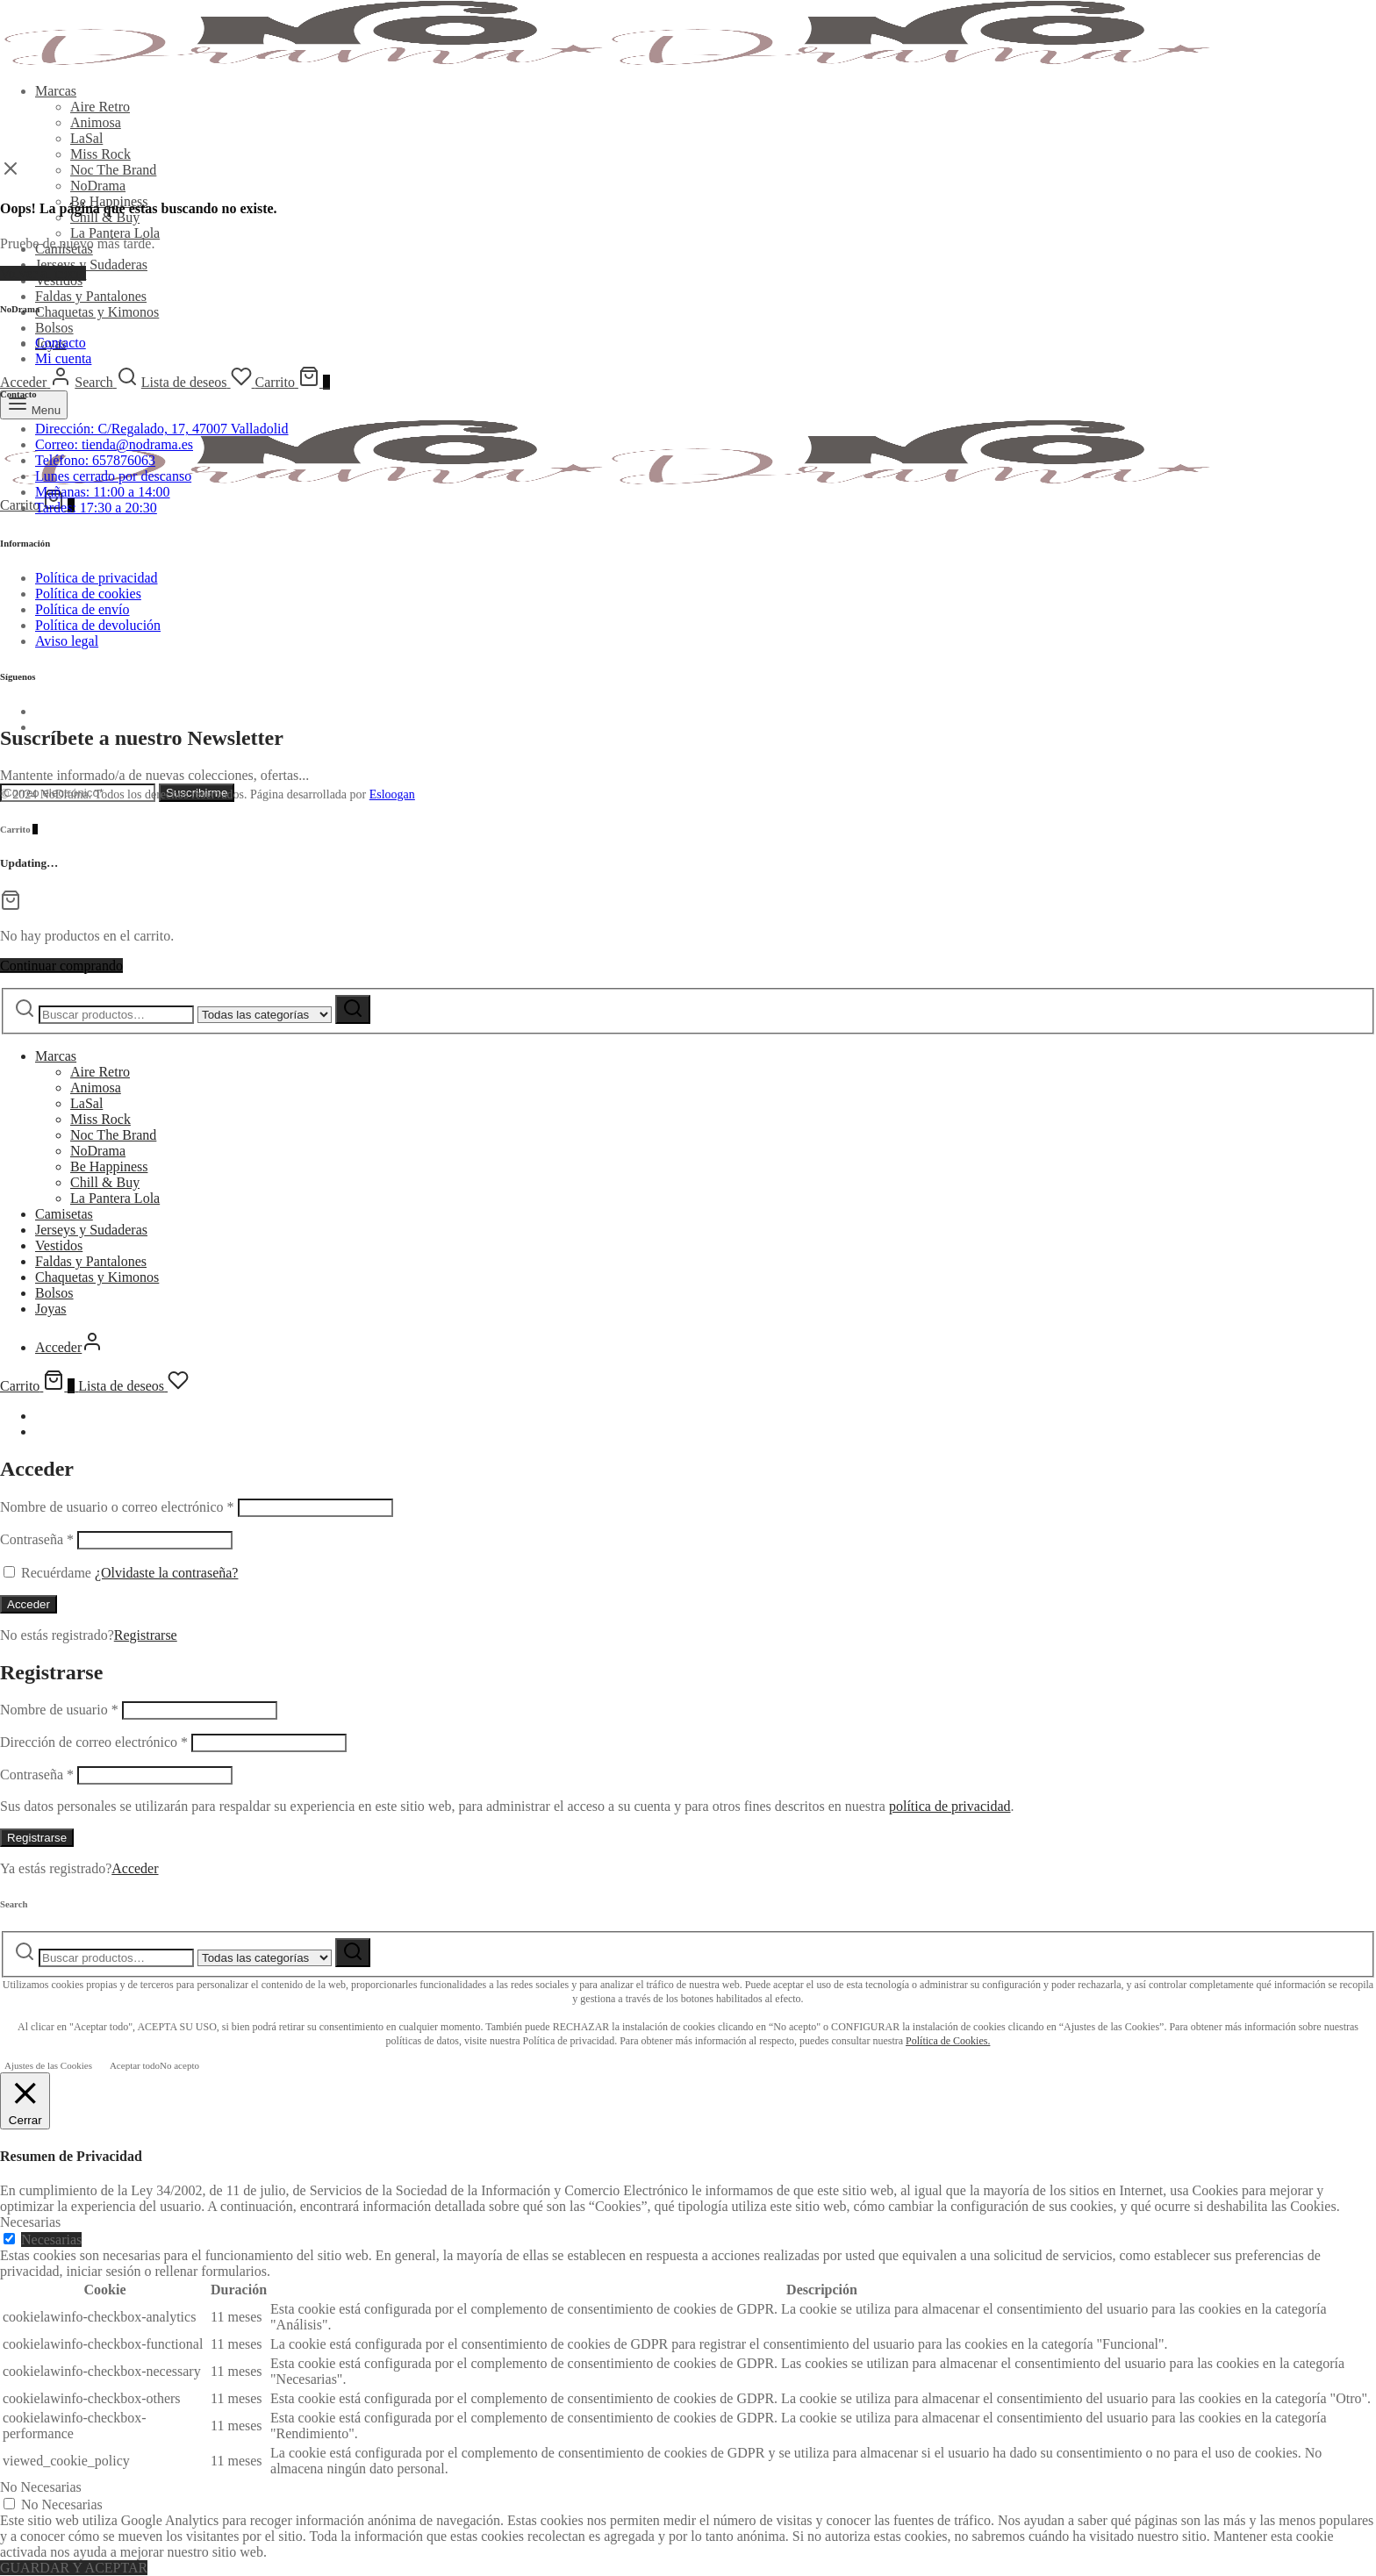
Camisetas (64, 1213)
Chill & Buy (105, 217)
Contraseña (37, 1539)
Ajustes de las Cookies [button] (48, 2065)
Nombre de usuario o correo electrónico (117, 1506)
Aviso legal (66, 640)
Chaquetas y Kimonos (97, 311)
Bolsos (54, 327)
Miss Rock (100, 154)
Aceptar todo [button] (135, 2065)
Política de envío (82, 609)
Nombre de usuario (59, 1709)
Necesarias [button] (30, 2222)
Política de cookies (88, 593)
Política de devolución (98, 625)
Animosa (95, 122)
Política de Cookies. (948, 2041)
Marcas (55, 90)
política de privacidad (950, 1806)
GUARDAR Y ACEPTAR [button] (73, 2567)
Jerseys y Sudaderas (91, 264)
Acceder (28, 1604)
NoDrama (97, 185)
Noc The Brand (113, 169)
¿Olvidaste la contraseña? (166, 1572)
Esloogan (392, 794)
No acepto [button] (179, 2065)
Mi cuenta (63, 358)
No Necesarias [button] (41, 2486)
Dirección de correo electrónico (94, 1742)
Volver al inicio (43, 273)
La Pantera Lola (115, 232)
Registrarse (145, 1635)
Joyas (51, 1308)
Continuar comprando (61, 965)
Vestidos (58, 1245)
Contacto (60, 342)
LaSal (86, 138)
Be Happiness (108, 1166)
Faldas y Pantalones (91, 296)
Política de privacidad (96, 577)
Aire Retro (100, 106)
